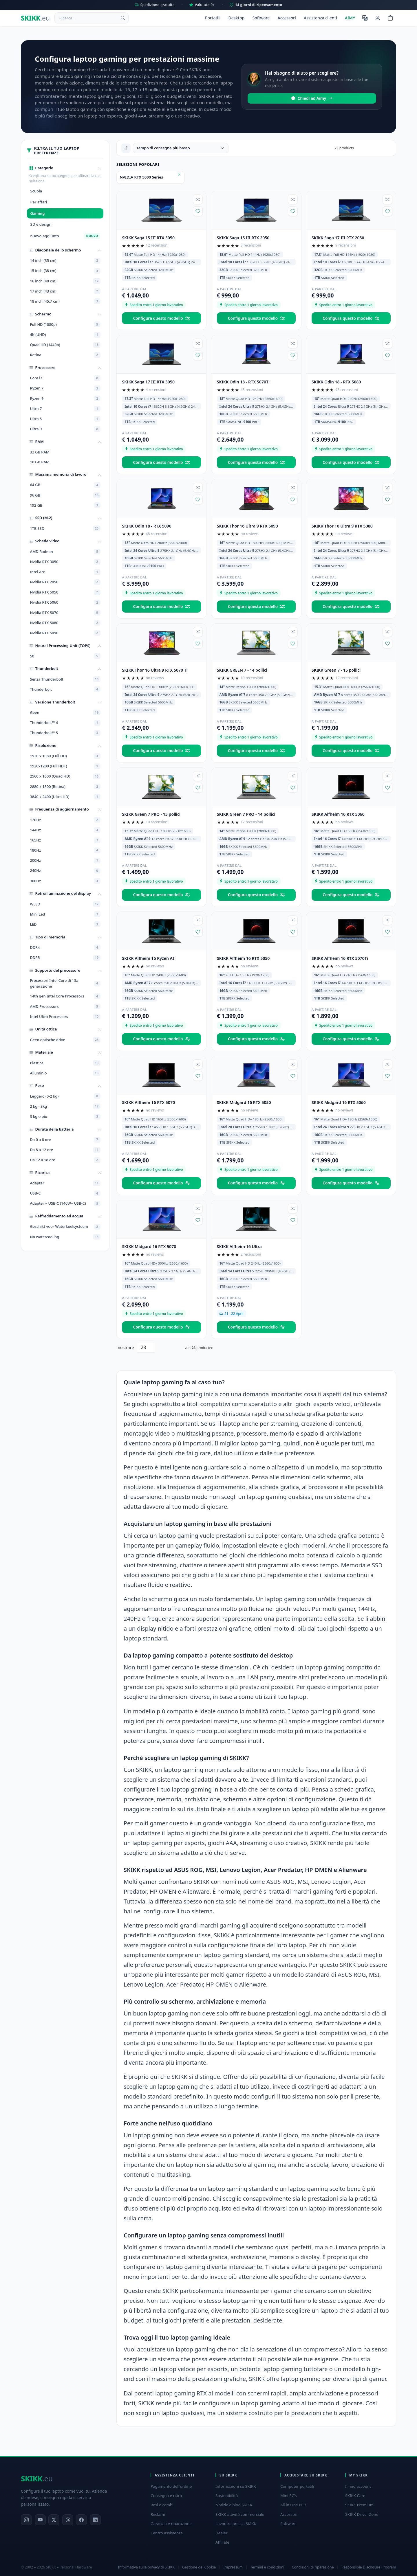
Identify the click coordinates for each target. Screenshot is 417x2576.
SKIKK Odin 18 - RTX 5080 (336, 382)
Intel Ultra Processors (65, 1016)
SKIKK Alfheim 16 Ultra (239, 1246)
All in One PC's (293, 2504)
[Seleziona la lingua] (365, 18)
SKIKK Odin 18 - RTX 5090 (146, 526)
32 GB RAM (39, 452)
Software (261, 18)
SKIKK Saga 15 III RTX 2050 (243, 237)
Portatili (212, 18)
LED (65, 924)
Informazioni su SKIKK (235, 2486)
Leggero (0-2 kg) (65, 1096)
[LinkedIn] (95, 2519)
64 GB (65, 485)
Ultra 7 (65, 408)
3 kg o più (65, 1117)
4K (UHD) (65, 335)
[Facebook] (81, 2519)
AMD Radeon (65, 551)
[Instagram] (26, 2519)
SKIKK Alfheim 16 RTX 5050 (243, 958)
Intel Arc (65, 572)
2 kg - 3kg (65, 1106)
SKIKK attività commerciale (239, 2514)
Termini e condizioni (267, 2567)
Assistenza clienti (320, 18)
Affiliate (222, 2542)
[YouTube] (40, 2519)
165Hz (65, 840)
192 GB (65, 505)
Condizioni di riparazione (313, 2567)
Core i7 (65, 378)
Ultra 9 (65, 429)
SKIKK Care (355, 2495)
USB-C (65, 1193)
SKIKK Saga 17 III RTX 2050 (338, 237)
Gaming (37, 213)
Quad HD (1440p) (65, 345)
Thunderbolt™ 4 (65, 723)
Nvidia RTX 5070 (65, 612)
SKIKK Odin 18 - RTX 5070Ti (243, 382)
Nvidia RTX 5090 (65, 633)
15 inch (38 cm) (65, 271)
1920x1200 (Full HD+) (65, 766)
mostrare (125, 1347)
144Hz (65, 830)
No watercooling (65, 1237)
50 (65, 656)
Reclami (158, 2514)
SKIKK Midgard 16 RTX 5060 (339, 1102)
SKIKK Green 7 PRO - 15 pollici (151, 814)
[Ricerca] (122, 18)
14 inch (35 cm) (65, 261)
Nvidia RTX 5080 (65, 623)
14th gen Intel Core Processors (65, 996)
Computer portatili (297, 2486)
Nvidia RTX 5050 (65, 592)
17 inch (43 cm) (65, 291)
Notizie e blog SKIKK (233, 2504)
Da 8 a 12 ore (65, 1150)
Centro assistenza (167, 2532)
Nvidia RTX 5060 (65, 602)
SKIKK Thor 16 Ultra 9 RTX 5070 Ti (154, 670)
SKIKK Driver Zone (361, 2514)
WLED (65, 904)
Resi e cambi (162, 2504)
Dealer (221, 2532)
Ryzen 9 (65, 398)
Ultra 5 (65, 419)
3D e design (40, 224)
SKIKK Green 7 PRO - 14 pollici (246, 814)
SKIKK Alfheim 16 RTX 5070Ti (340, 958)
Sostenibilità (226, 2495)
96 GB (65, 495)
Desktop (236, 18)
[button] (65, 168)
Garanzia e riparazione (171, 2523)
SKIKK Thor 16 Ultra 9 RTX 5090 (247, 526)
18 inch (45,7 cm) (65, 301)
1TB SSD (65, 528)
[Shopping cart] (390, 18)
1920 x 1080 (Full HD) (65, 756)
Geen (65, 712)
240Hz (65, 871)
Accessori (287, 18)
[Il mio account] (377, 18)
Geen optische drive (65, 1040)
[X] (53, 2519)
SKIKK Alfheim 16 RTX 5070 (148, 1102)
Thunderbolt (65, 689)
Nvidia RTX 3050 (65, 562)
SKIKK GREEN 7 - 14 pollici (242, 670)
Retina (65, 355)
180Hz (65, 850)
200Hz (65, 860)
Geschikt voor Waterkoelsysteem (65, 1227)
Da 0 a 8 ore (65, 1140)
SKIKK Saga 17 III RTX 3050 (148, 382)
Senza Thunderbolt (65, 679)
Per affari (38, 202)
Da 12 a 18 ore (65, 1160)
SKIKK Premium (359, 2504)
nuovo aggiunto (65, 236)
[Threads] (67, 2519)
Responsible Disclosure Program (368, 2567)
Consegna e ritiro (166, 2495)
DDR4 (65, 947)
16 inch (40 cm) (65, 281)
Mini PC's (288, 2495)
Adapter (65, 1183)
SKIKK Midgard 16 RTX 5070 (149, 1246)
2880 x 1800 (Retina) (65, 786)
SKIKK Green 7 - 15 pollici (336, 670)
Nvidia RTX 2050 (65, 582)
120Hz (65, 820)
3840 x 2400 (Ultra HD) (65, 797)
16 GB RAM (39, 461)
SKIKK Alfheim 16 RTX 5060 (338, 814)
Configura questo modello (161, 318)
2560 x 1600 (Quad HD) (65, 776)
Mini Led (65, 914)
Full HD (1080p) (65, 324)
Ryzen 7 (65, 388)
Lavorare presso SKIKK (235, 2523)
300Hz (65, 881)
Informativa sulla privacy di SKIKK (146, 2567)
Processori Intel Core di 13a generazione (65, 983)
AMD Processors (65, 1006)
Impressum (233, 2567)
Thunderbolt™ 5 (65, 733)
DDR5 (65, 958)
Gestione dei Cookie (199, 2567)
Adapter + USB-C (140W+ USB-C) (65, 1203)
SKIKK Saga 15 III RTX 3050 (148, 237)
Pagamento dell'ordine (171, 2486)
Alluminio (65, 1073)
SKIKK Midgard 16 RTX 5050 (244, 1102)
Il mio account (358, 2486)
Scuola (36, 191)
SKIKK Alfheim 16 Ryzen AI (148, 958)
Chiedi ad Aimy (312, 98)
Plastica (65, 1063)
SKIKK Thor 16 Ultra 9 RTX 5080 (342, 526)
